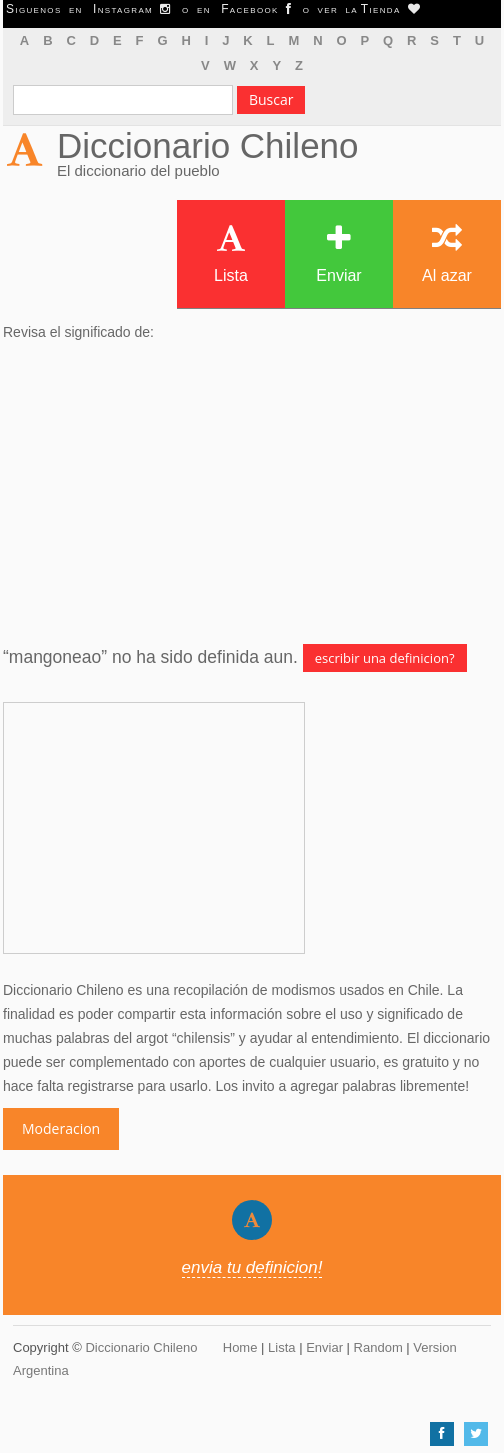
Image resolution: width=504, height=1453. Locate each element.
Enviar (338, 253)
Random (378, 1347)
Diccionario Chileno (208, 145)
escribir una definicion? (385, 658)
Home (240, 1347)
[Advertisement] (252, 494)
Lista (231, 253)
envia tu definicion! (252, 1267)
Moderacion (61, 1128)
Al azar (447, 253)
